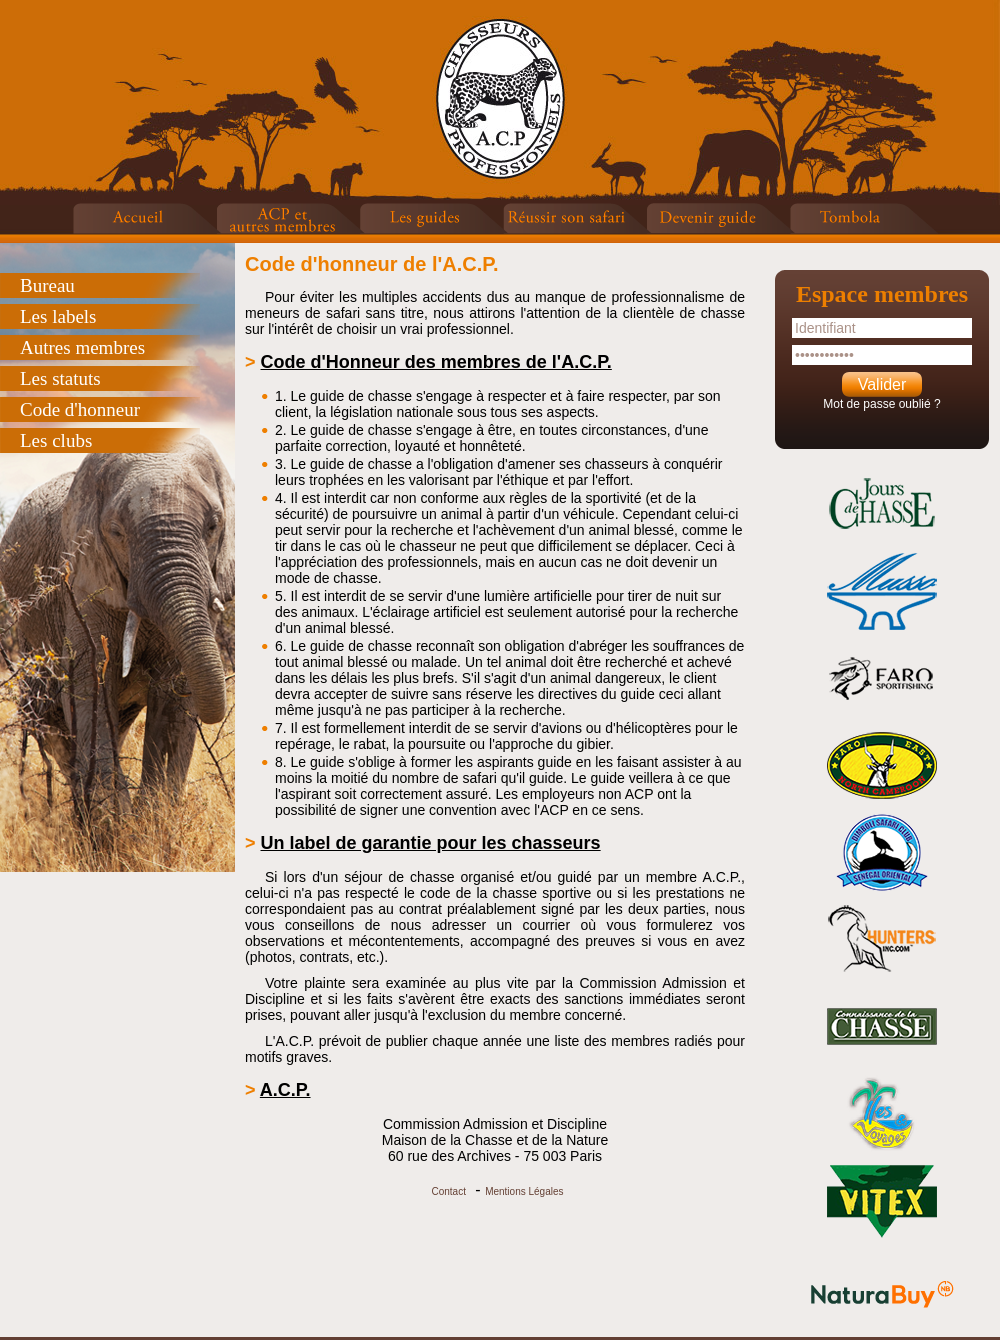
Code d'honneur (80, 409)
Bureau (47, 285)
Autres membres (82, 347)
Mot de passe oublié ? (881, 404)
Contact (448, 1191)
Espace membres (882, 294)
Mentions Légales (524, 1191)
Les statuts (60, 378)
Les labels (58, 316)
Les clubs (56, 440)
